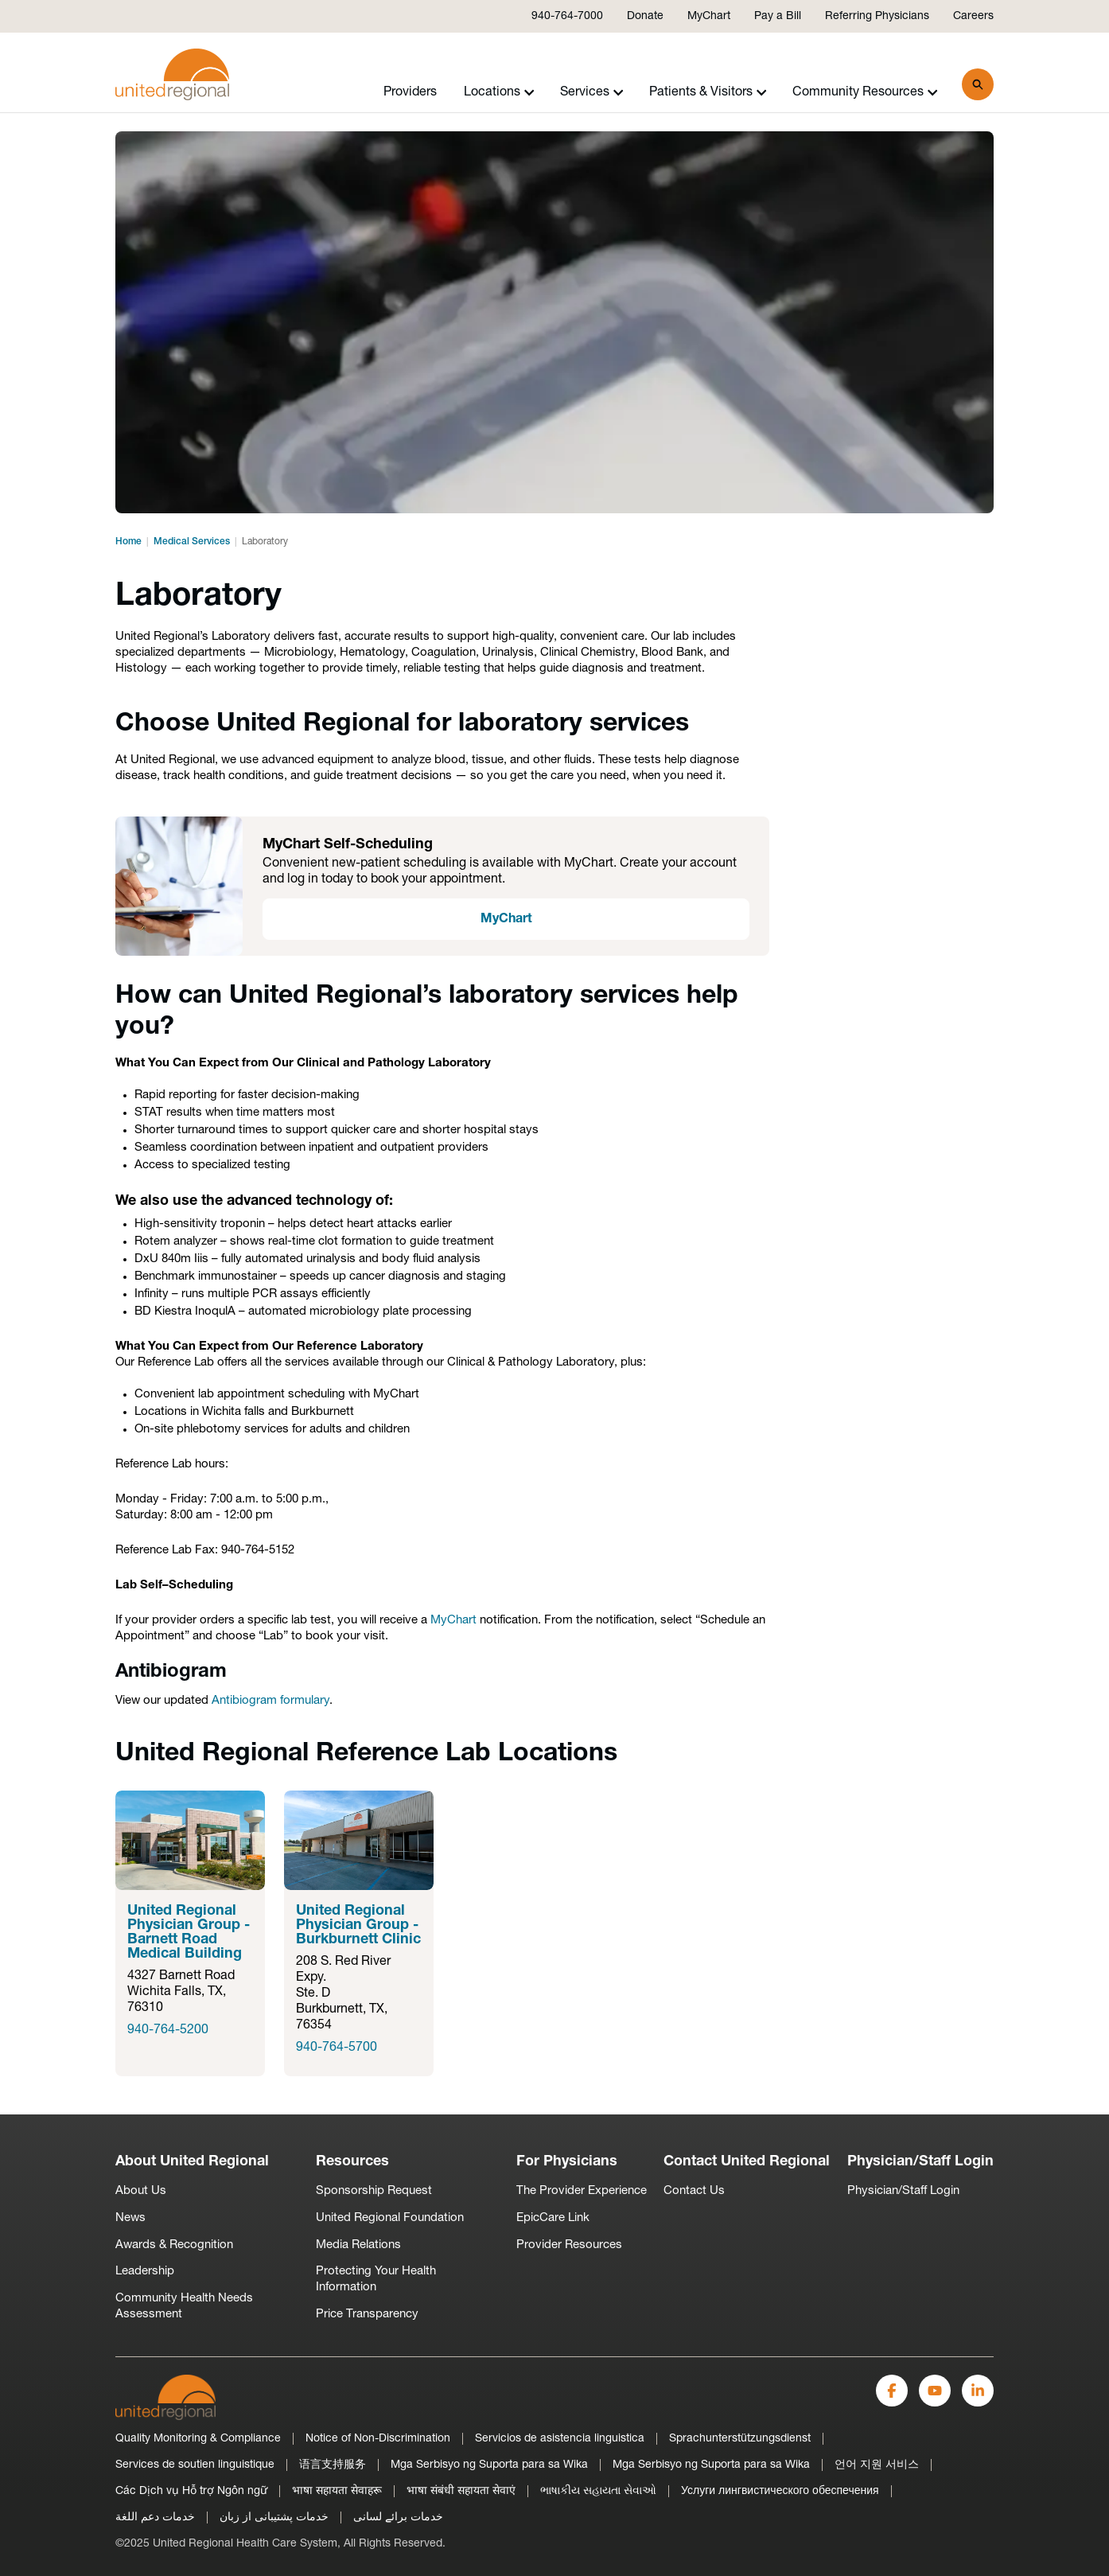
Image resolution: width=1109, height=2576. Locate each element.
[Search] (978, 84)
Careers (973, 16)
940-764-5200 (167, 2030)
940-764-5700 (336, 2047)
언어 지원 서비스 (877, 2465)
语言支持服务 (332, 2465)
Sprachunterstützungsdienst (740, 2439)
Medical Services (192, 542)
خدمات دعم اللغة (155, 2517)
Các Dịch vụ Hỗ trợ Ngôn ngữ (191, 2491)
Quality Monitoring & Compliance (198, 2439)
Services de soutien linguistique (194, 2465)
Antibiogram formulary (270, 1701)
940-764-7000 (567, 16)
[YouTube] (935, 2390)
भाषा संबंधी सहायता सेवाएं (461, 2491)
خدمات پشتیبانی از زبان (274, 2517)
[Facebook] (892, 2390)
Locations (499, 92)
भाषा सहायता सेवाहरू (337, 2491)
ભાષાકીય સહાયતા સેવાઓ (598, 2491)
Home (128, 542)
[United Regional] (165, 2397)
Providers (410, 92)
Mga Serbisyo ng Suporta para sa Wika (489, 2465)
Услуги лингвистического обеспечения (780, 2491)
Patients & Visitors (708, 92)
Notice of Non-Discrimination (377, 2439)
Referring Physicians (877, 16)
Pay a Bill (777, 16)
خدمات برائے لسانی (398, 2517)
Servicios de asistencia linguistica (559, 2439)
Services (592, 92)
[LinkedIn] (978, 2390)
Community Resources (865, 92)
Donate (645, 16)
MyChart (708, 16)
